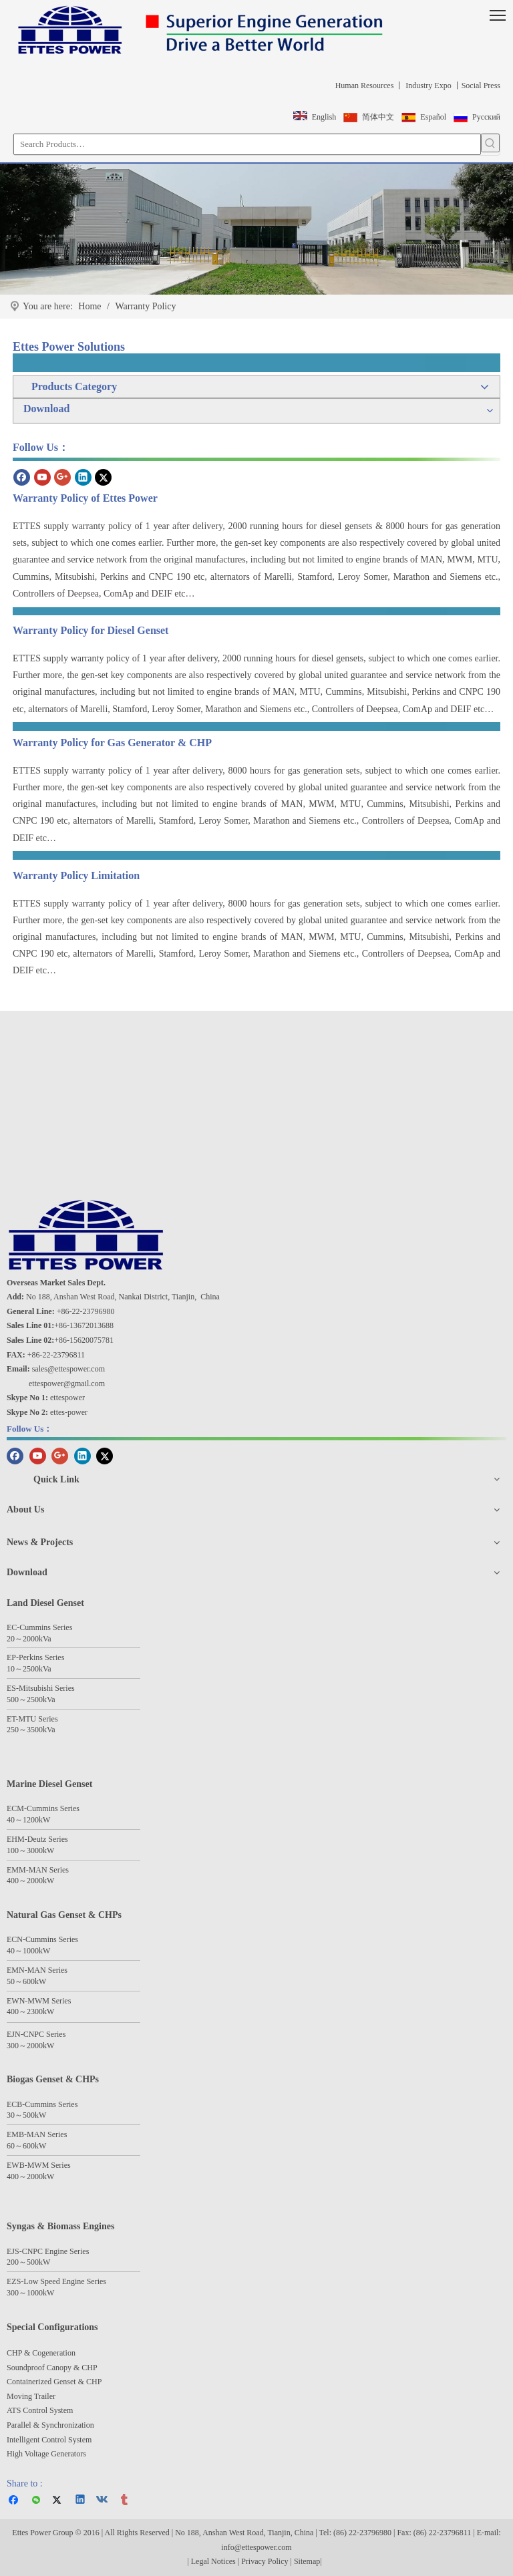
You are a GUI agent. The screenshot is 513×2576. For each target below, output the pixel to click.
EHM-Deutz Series (37, 1839)
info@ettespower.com (256, 2547)
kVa (45, 1638)
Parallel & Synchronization (50, 2425)
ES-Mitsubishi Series (41, 1688)
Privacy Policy (265, 2561)
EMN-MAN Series (37, 1970)
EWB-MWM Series (39, 2165)
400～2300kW (30, 2011)
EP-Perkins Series (35, 1657)
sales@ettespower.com (68, 1369)
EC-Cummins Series (39, 1627)
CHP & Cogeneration (41, 2353)
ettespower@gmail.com (67, 1383)
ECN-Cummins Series (42, 1939)
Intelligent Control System (49, 2439)
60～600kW (26, 2145)
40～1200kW (28, 1819)
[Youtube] (42, 477)
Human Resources (363, 85)
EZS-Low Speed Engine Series (56, 2281)
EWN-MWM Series (39, 2000)
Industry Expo (427, 85)
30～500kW (26, 2115)
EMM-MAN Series (38, 1870)
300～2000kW (30, 2045)
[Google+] (62, 477)
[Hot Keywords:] (490, 143)
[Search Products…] (247, 144)
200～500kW (28, 2262)
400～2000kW (30, 1880)
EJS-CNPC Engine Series (48, 2251)
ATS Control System (40, 2410)
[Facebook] (21, 477)
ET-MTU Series (32, 1719)
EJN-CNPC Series (36, 2034)
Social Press (481, 85)
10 (11, 1668)
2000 (31, 1638)
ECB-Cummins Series (42, 2104)
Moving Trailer (31, 2396)
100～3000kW (30, 1850)
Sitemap (307, 2561)
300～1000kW (30, 2292)
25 (27, 1668)
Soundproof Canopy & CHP (52, 2367)
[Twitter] (103, 477)
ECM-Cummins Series (43, 1808)
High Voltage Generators (46, 2453)
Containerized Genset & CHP (55, 2381)
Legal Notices (213, 2561)
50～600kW (26, 1981)
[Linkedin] (83, 477)
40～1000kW (28, 1950)
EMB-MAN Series (37, 2134)
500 (13, 1699)
